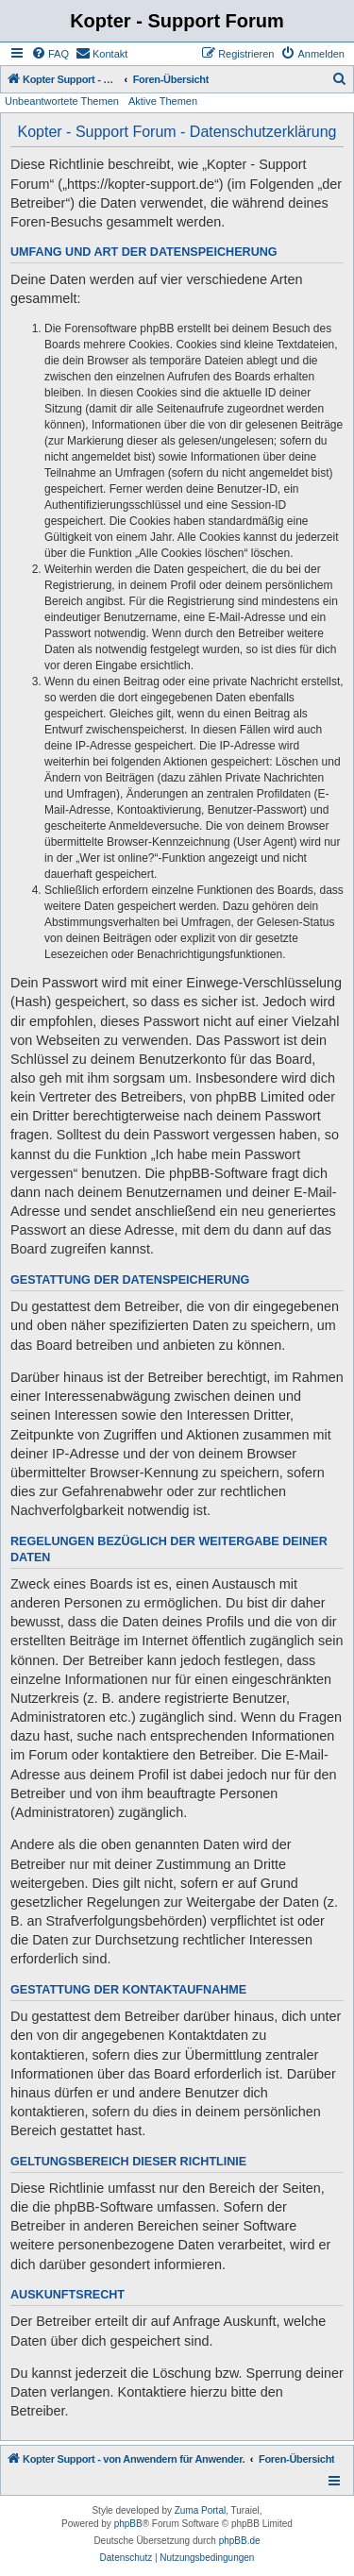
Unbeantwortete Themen (62, 101)
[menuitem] (50, 53)
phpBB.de (240, 2540)
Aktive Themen (162, 101)
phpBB (128, 2523)
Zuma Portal (200, 2510)
